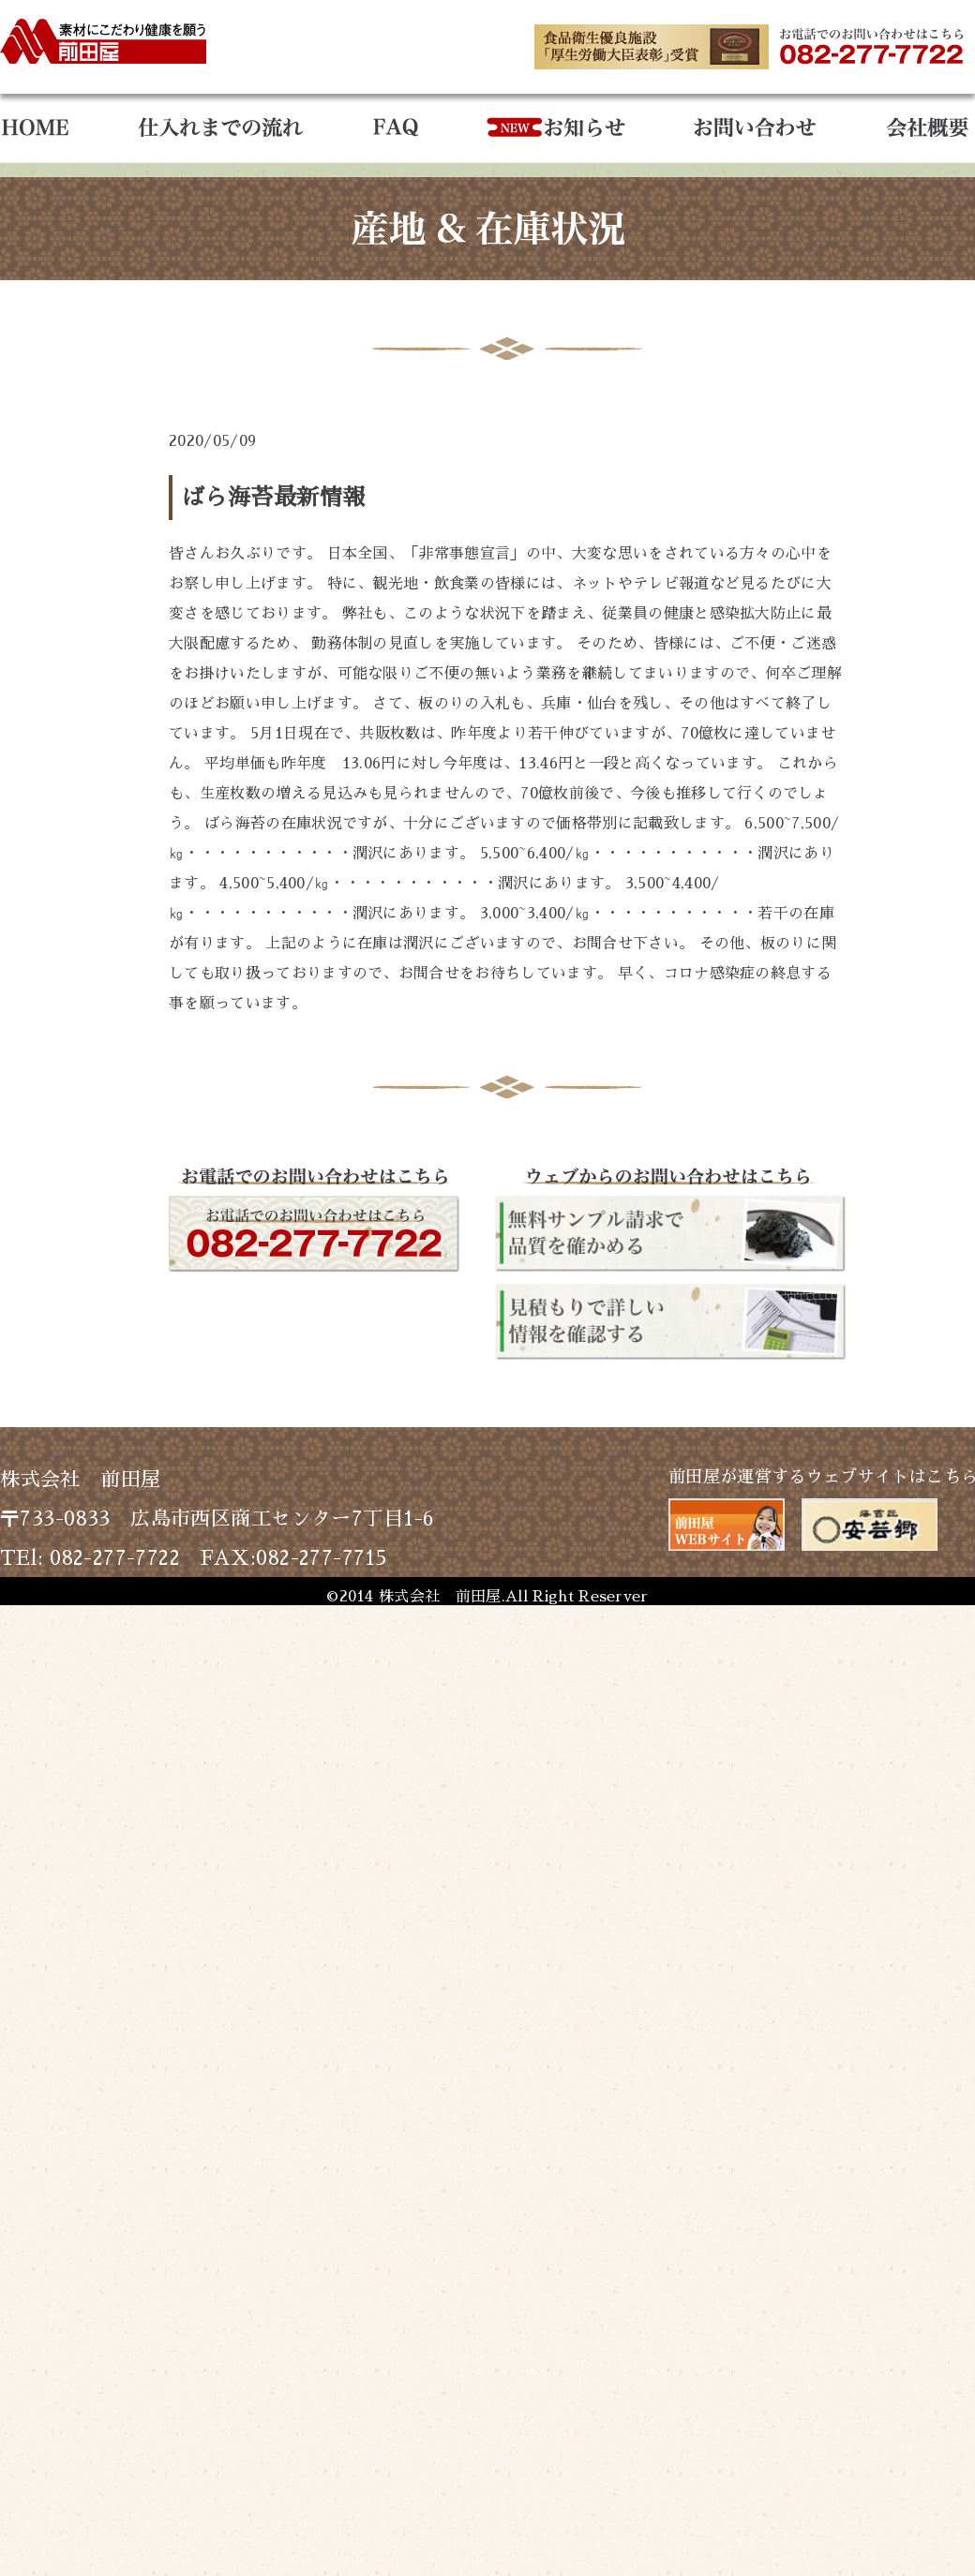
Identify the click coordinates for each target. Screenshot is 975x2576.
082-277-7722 (115, 1558)
